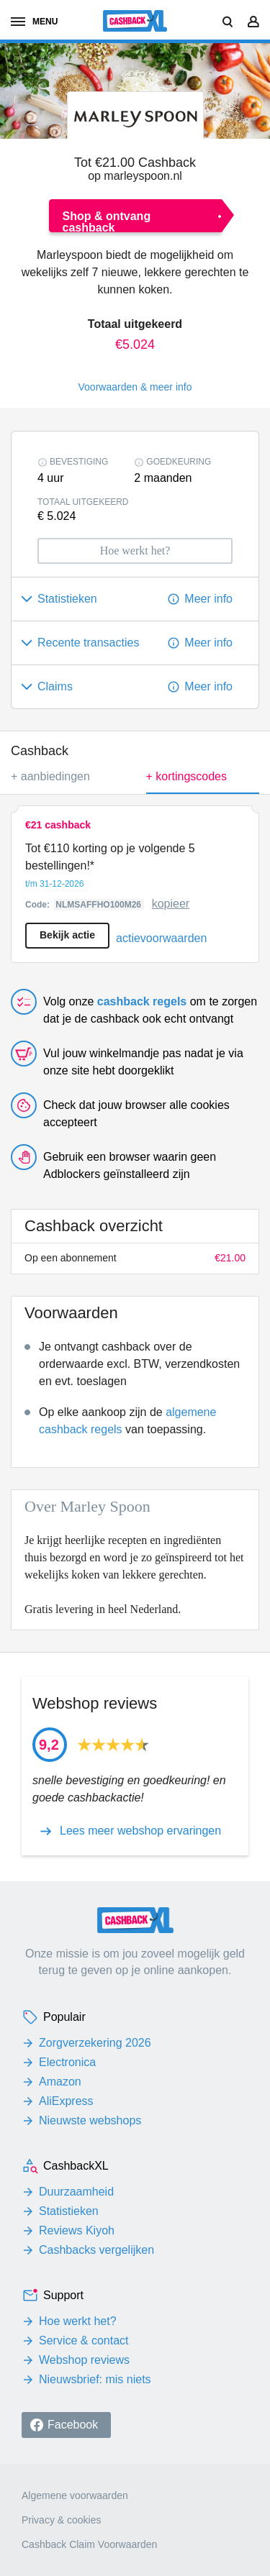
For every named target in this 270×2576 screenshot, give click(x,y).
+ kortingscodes (203, 782)
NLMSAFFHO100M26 (99, 904)
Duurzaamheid (76, 2192)
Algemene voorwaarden (75, 2495)
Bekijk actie (67, 935)
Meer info (208, 599)
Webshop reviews (84, 2360)
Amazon (60, 2081)
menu (34, 21)
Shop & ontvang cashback (107, 221)
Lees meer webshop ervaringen (140, 1831)
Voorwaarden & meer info (135, 387)
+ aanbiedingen (50, 776)
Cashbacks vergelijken (96, 2250)
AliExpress (66, 2101)
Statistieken (69, 2211)
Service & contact (84, 2340)
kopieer (170, 904)
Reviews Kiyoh (76, 2230)
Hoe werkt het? (78, 2321)
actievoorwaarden (161, 938)
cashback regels (142, 1001)
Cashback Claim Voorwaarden (89, 2544)
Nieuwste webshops (90, 2120)
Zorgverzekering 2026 (95, 2043)
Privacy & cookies (61, 2520)
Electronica (67, 2062)
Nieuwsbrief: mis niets (95, 2379)
